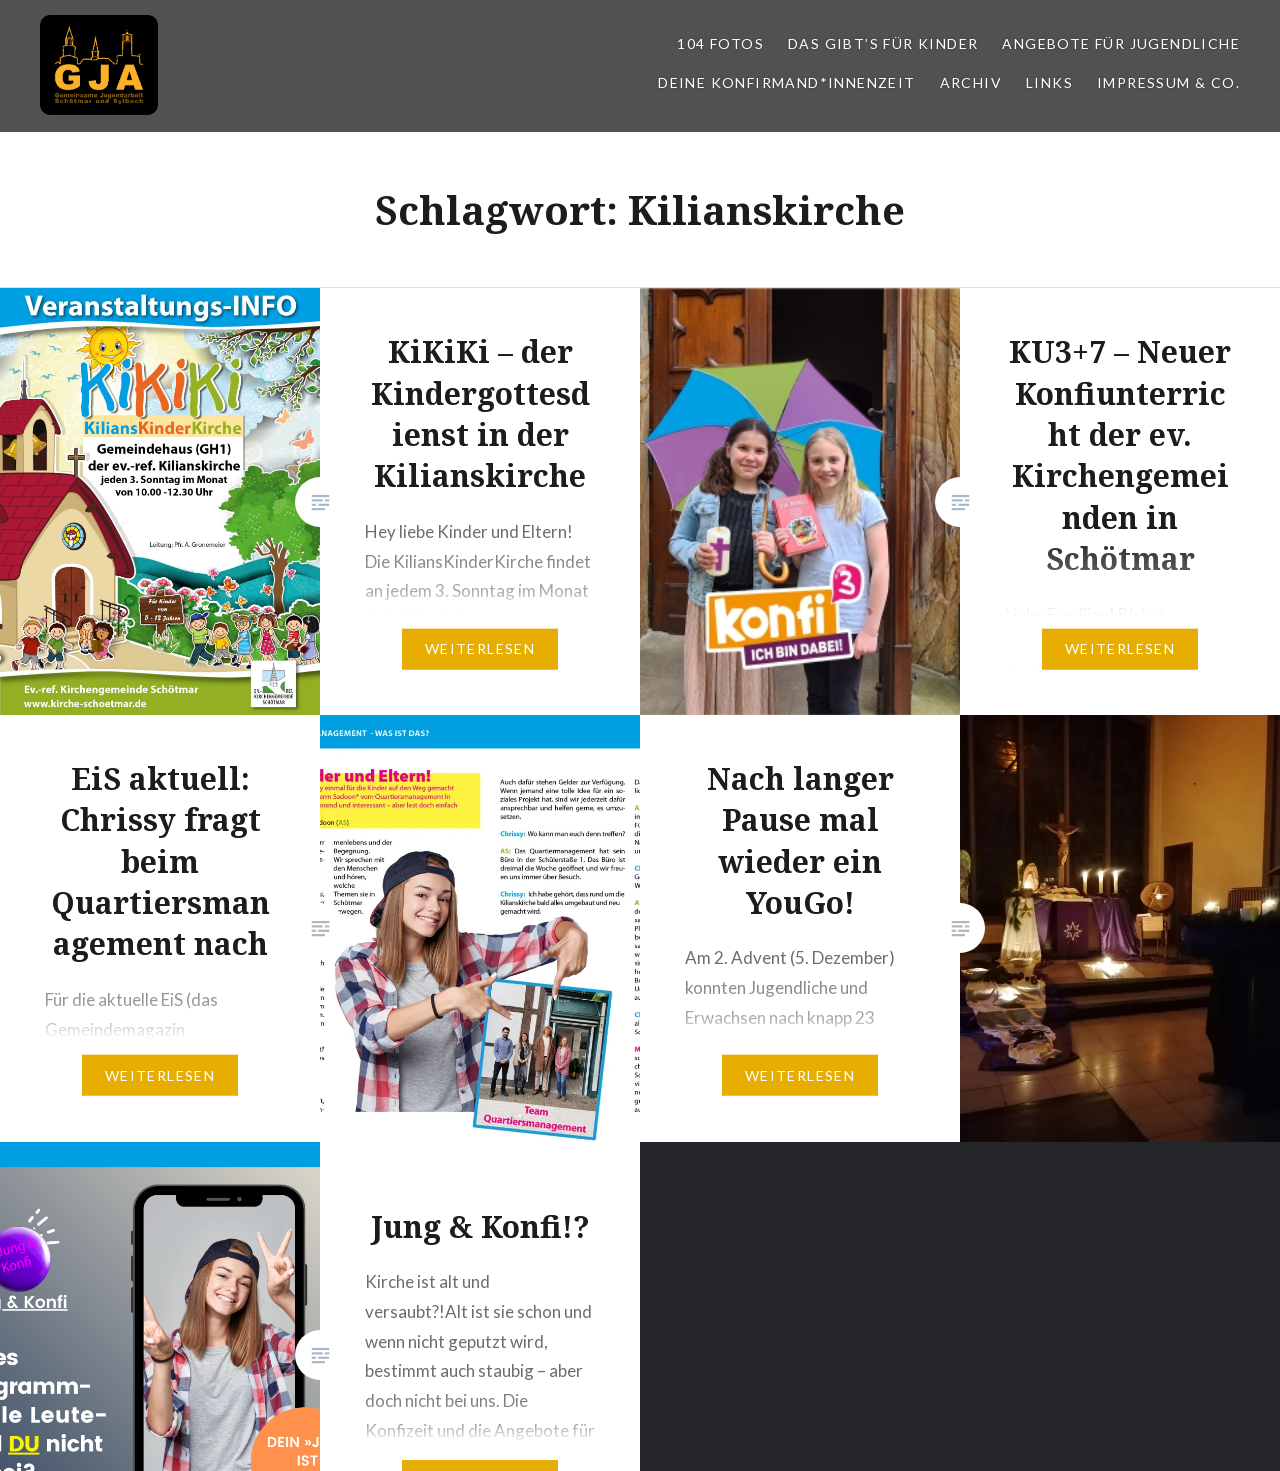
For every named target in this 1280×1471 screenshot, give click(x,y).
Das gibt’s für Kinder (883, 43)
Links (1049, 82)
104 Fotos (720, 43)
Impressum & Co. (1168, 82)
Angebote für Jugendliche (1121, 43)
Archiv (971, 82)
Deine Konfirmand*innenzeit (786, 82)
